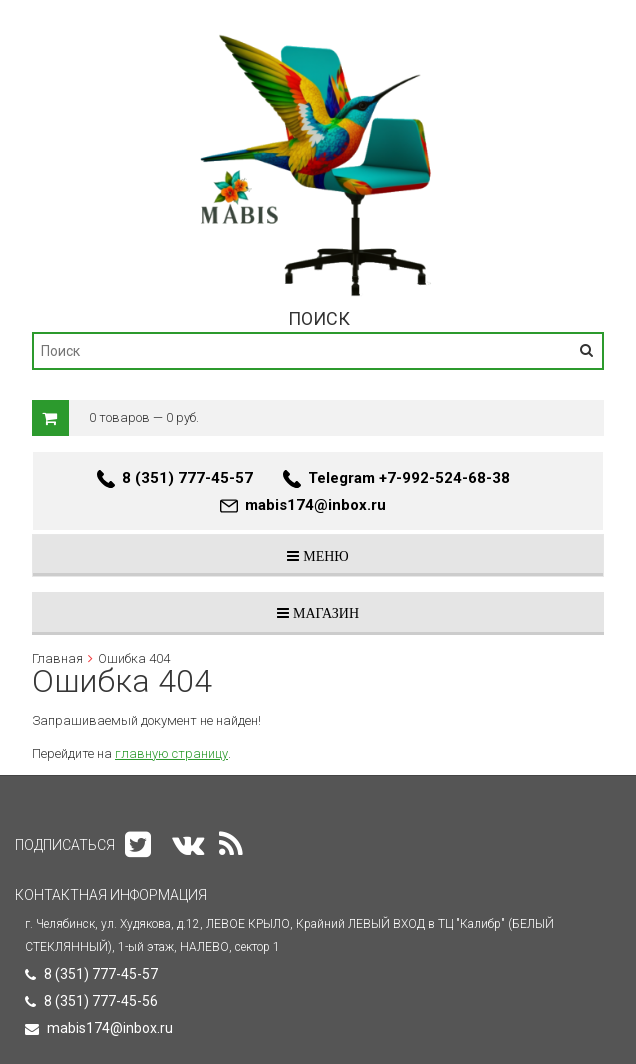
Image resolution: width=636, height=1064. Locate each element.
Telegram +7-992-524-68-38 (409, 478)
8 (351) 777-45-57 (187, 478)
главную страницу (171, 753)
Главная (57, 658)
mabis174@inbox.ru (315, 505)
